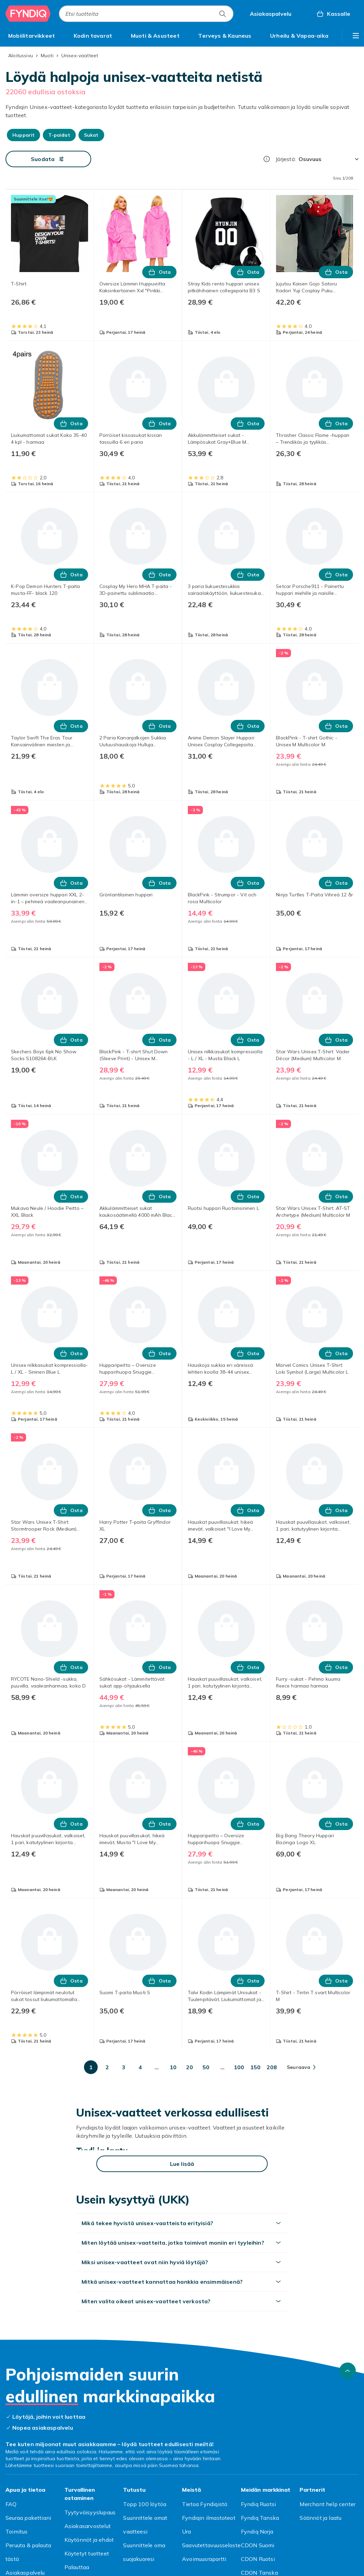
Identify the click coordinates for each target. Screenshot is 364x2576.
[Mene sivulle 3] (124, 2067)
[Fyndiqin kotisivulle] (28, 13)
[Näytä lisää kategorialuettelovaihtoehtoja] (356, 35)
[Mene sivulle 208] (272, 2067)
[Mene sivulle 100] (239, 2067)
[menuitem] (31, 35)
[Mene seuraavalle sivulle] (301, 2067)
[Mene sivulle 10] (173, 2067)
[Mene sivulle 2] (107, 2067)
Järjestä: (286, 159)
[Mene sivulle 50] (206, 2067)
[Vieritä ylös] (347, 2371)
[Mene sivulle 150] (255, 2067)
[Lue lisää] (182, 2164)
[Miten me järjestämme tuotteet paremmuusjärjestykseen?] (266, 159)
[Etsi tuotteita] (222, 13)
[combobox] (146, 13)
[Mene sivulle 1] (91, 2067)
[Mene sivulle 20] (189, 2067)
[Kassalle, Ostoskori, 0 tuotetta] (333, 13)
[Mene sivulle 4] (140, 2067)
